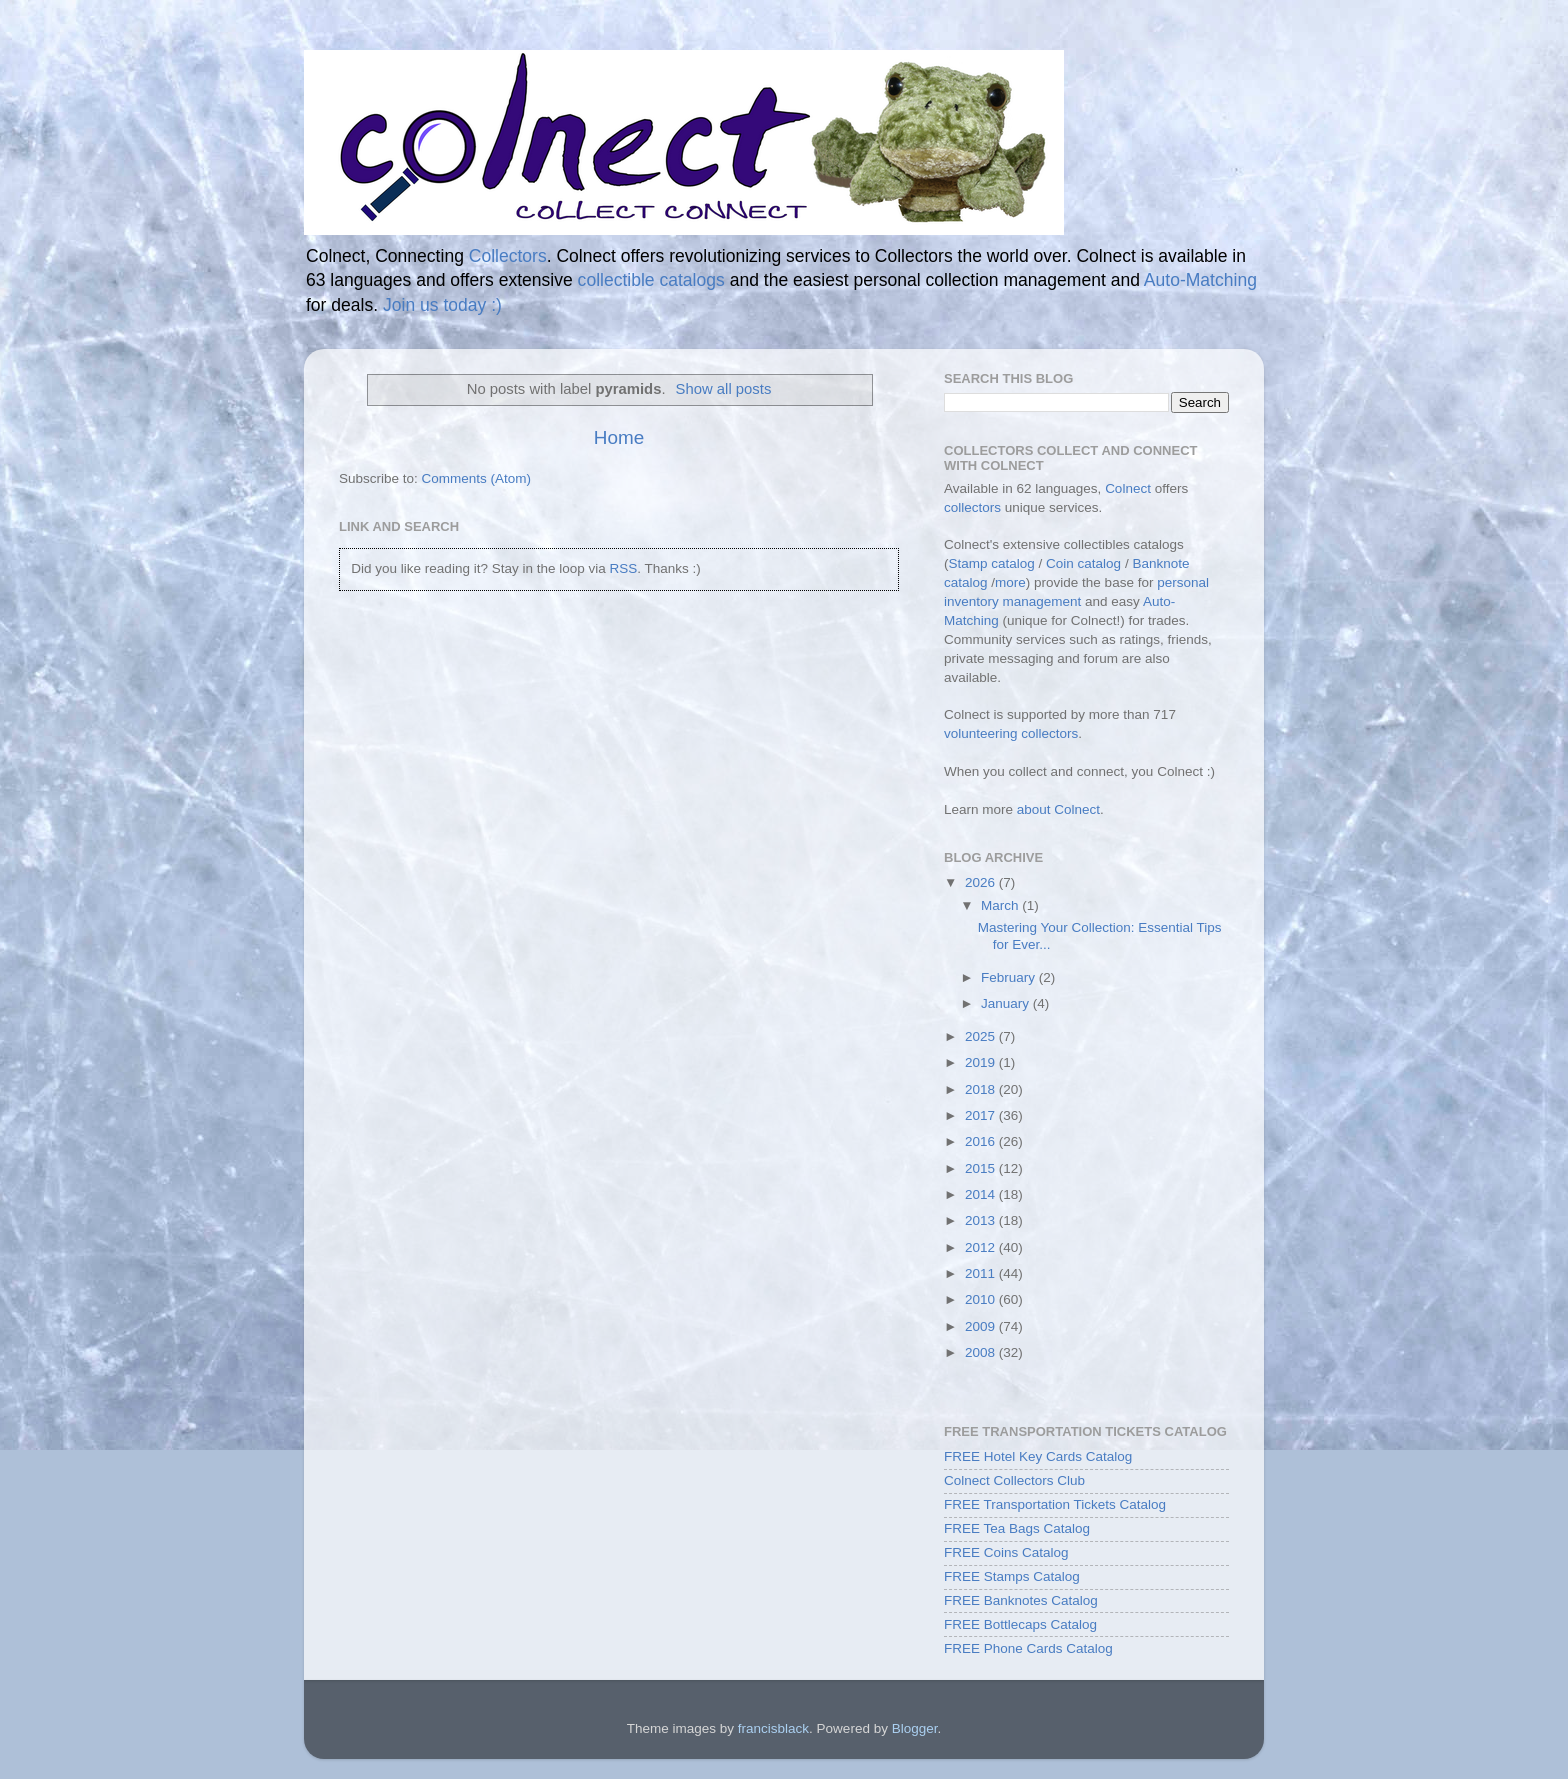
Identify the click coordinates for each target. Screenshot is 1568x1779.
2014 (982, 1194)
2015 (982, 1168)
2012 (982, 1247)
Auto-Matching (1200, 280)
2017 (982, 1115)
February (1010, 977)
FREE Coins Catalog (1006, 1552)
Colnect (1128, 488)
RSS (623, 568)
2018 (982, 1089)
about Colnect (1058, 809)
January (1007, 1003)
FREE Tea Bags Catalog (1017, 1528)
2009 (982, 1326)
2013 (982, 1220)
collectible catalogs (651, 280)
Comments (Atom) (477, 478)
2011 (982, 1273)
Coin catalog (1083, 563)
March (1001, 905)
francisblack (773, 1728)
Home (619, 437)
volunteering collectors (1011, 733)
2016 (982, 1141)
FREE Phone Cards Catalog (1028, 1648)
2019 (982, 1062)
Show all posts (724, 389)
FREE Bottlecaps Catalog (1020, 1624)
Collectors (508, 256)
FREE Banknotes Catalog (1021, 1600)
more (1010, 582)
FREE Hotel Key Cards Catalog (1038, 1456)
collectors (972, 507)
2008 (982, 1352)
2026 (982, 882)
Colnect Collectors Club (1014, 1480)
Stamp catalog (992, 563)
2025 (982, 1036)
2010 (982, 1299)
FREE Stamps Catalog (1012, 1576)
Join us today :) (442, 305)
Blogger (915, 1728)
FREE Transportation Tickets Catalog (1055, 1504)
